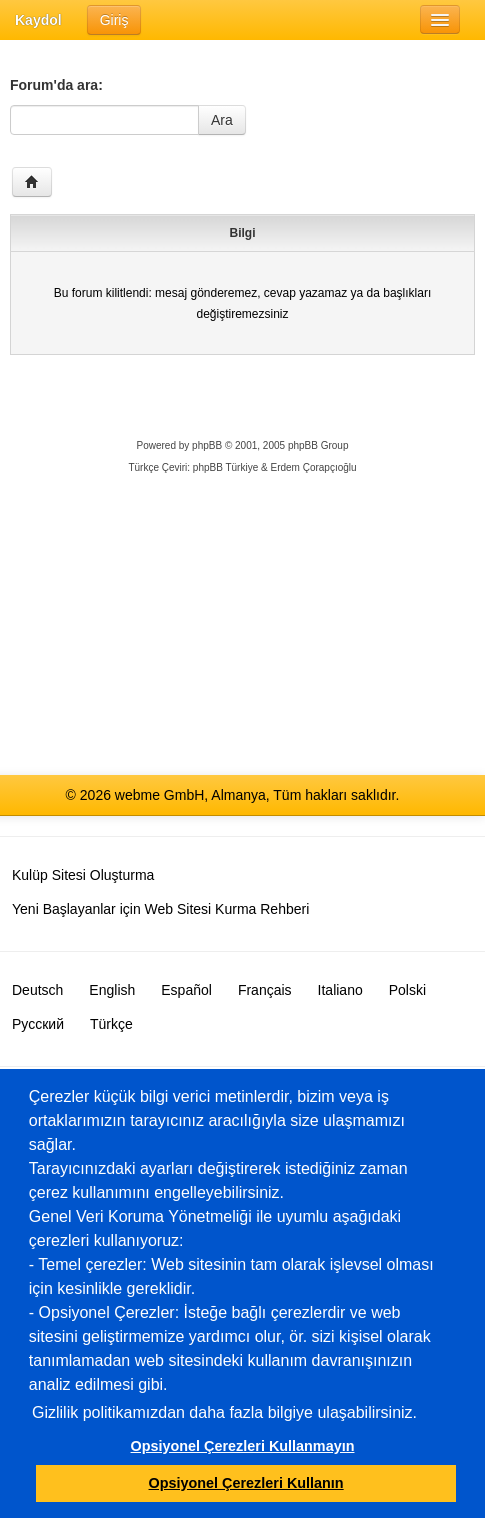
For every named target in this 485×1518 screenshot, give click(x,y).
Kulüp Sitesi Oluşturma (83, 875)
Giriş (114, 20)
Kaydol (38, 20)
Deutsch (37, 990)
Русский (38, 1024)
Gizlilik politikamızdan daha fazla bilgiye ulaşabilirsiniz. (224, 1412)
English (112, 990)
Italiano (340, 990)
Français (265, 990)
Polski (407, 990)
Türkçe (111, 1024)
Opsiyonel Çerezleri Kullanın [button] (246, 1483)
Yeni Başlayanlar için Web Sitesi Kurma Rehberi (160, 909)
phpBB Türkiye (225, 467)
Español (186, 990)
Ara (222, 120)
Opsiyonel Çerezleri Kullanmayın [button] (243, 1446)
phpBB (207, 445)
